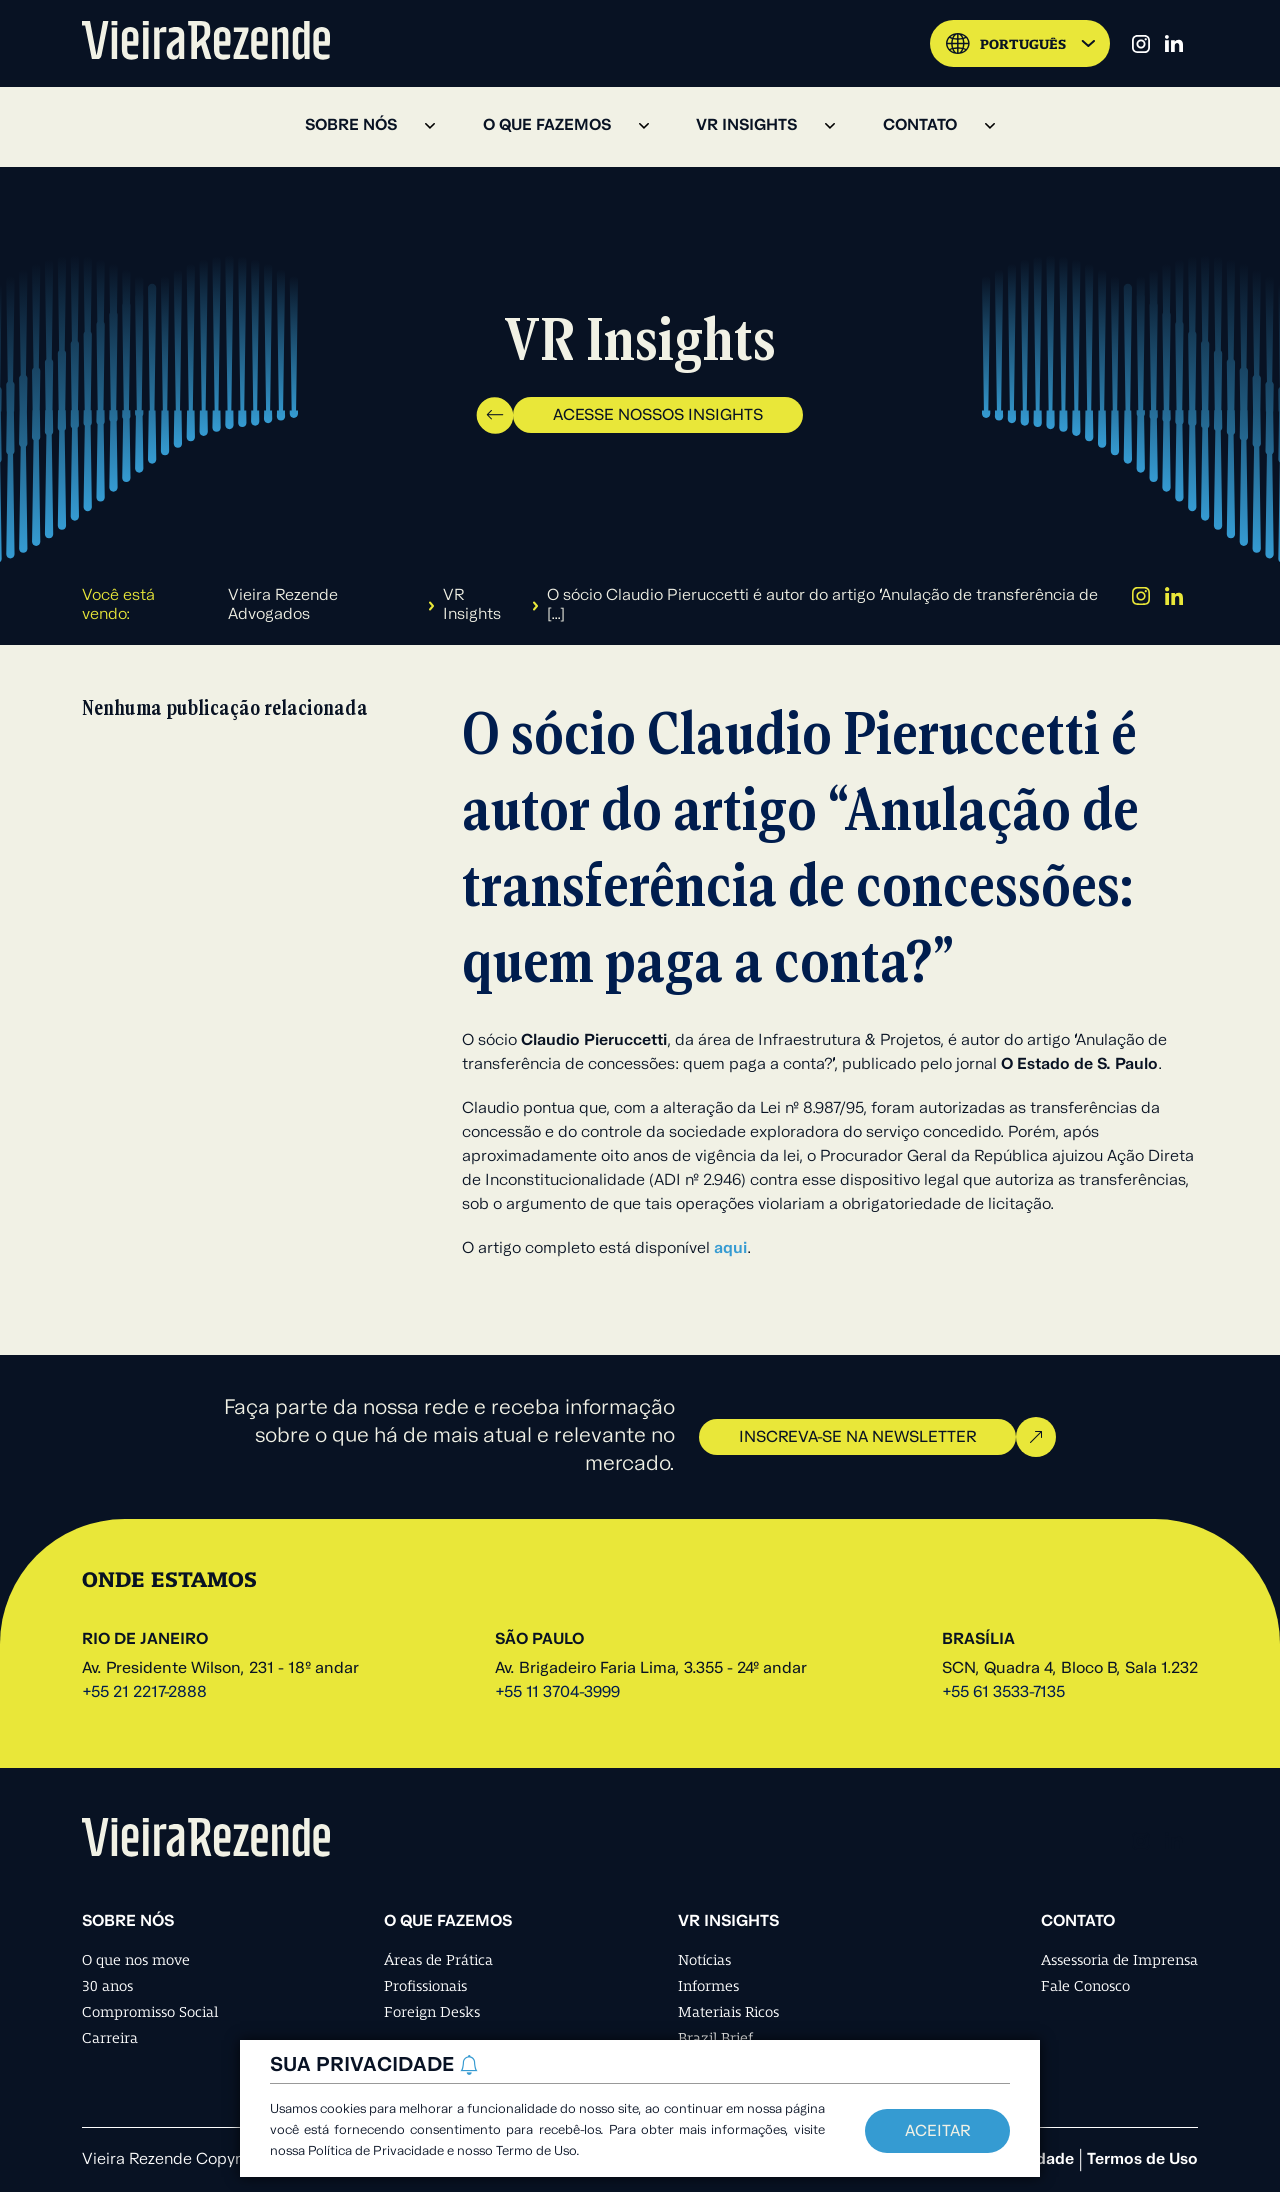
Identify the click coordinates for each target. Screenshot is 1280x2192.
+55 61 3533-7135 (1003, 1693)
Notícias (704, 1960)
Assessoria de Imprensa (1119, 1960)
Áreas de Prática (438, 1960)
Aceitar (937, 2132)
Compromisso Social (150, 2012)
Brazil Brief (715, 2038)
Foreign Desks (432, 2012)
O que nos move (136, 1960)
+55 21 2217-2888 (144, 1693)
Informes (708, 1986)
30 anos (107, 1986)
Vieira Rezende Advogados (283, 605)
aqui (730, 1249)
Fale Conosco (1085, 1986)
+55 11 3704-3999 (557, 1693)
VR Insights (472, 605)
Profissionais (425, 1986)
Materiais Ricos (728, 2012)
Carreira (110, 2038)
